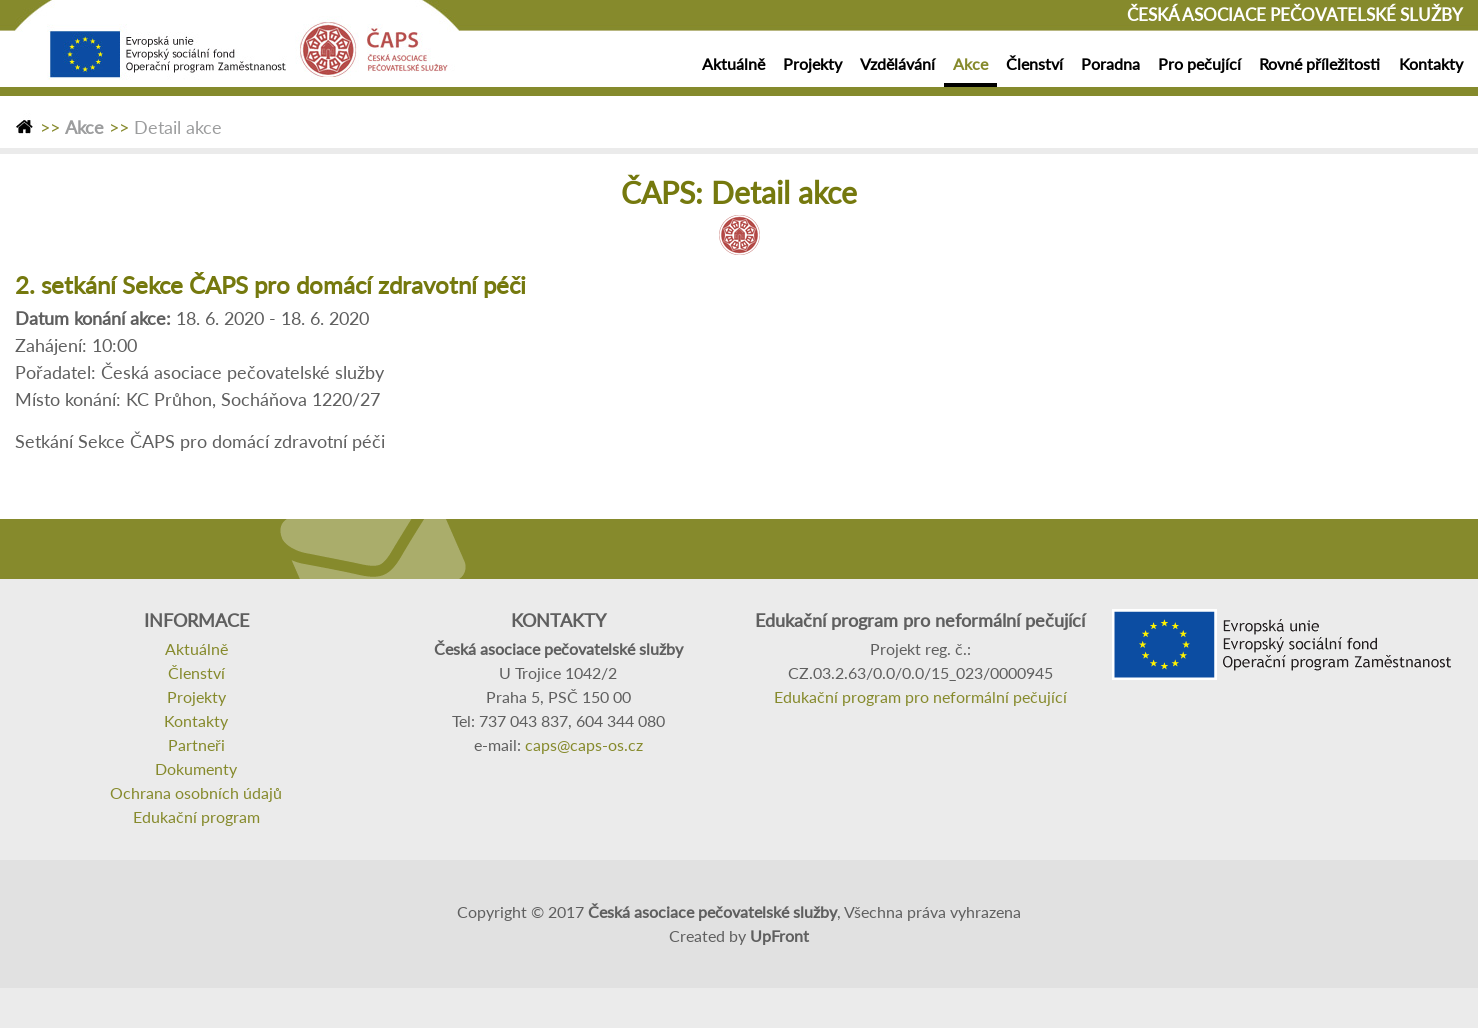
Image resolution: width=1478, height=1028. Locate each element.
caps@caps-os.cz (584, 744)
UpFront (779, 935)
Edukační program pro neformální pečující (920, 696)
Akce (84, 127)
